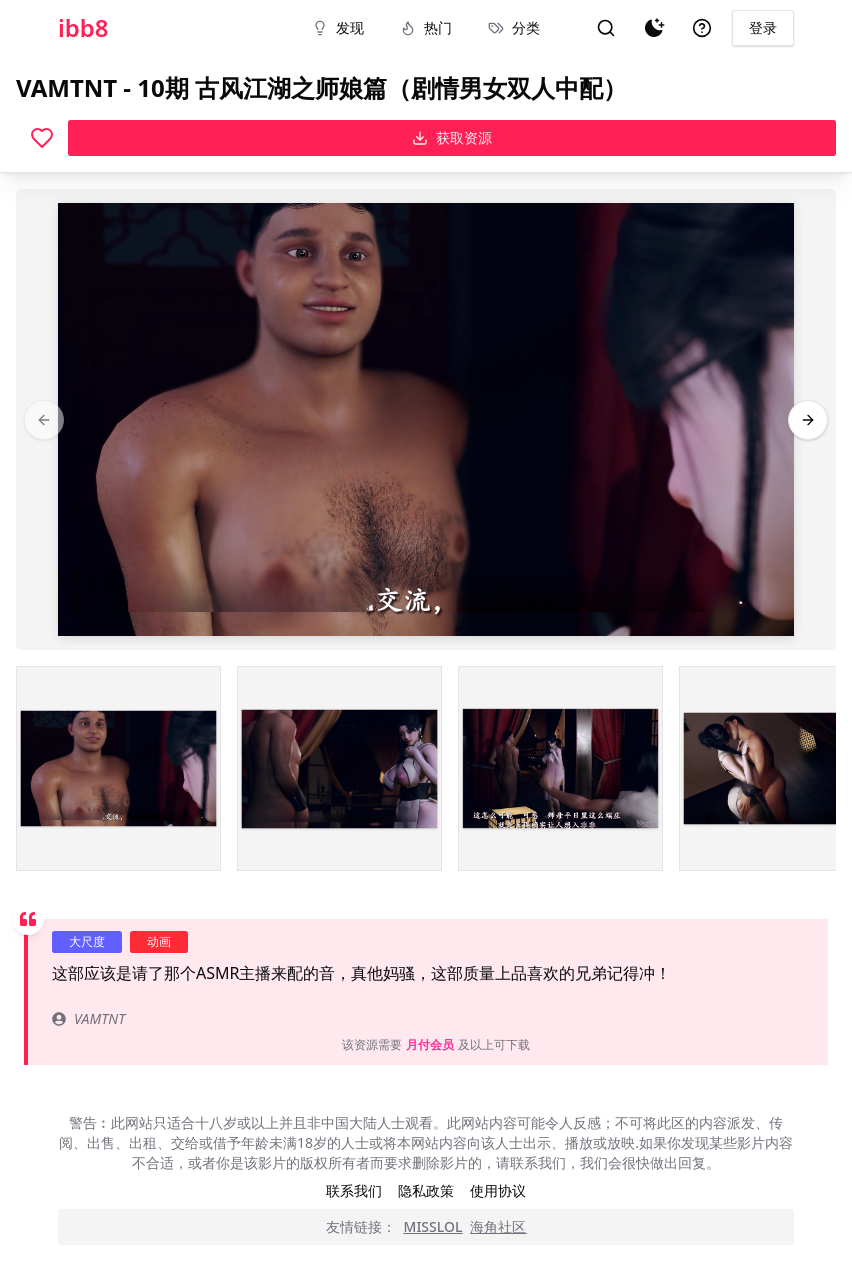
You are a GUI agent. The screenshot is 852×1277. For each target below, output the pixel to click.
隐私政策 (426, 1190)
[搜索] (606, 28)
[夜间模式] (654, 28)
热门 (426, 27)
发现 (338, 27)
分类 (514, 27)
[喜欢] (42, 138)
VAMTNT (88, 1018)
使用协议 (498, 1190)
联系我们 (354, 1190)
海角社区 (498, 1226)
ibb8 (83, 28)
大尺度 (87, 941)
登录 (763, 27)
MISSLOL (433, 1226)
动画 (159, 941)
